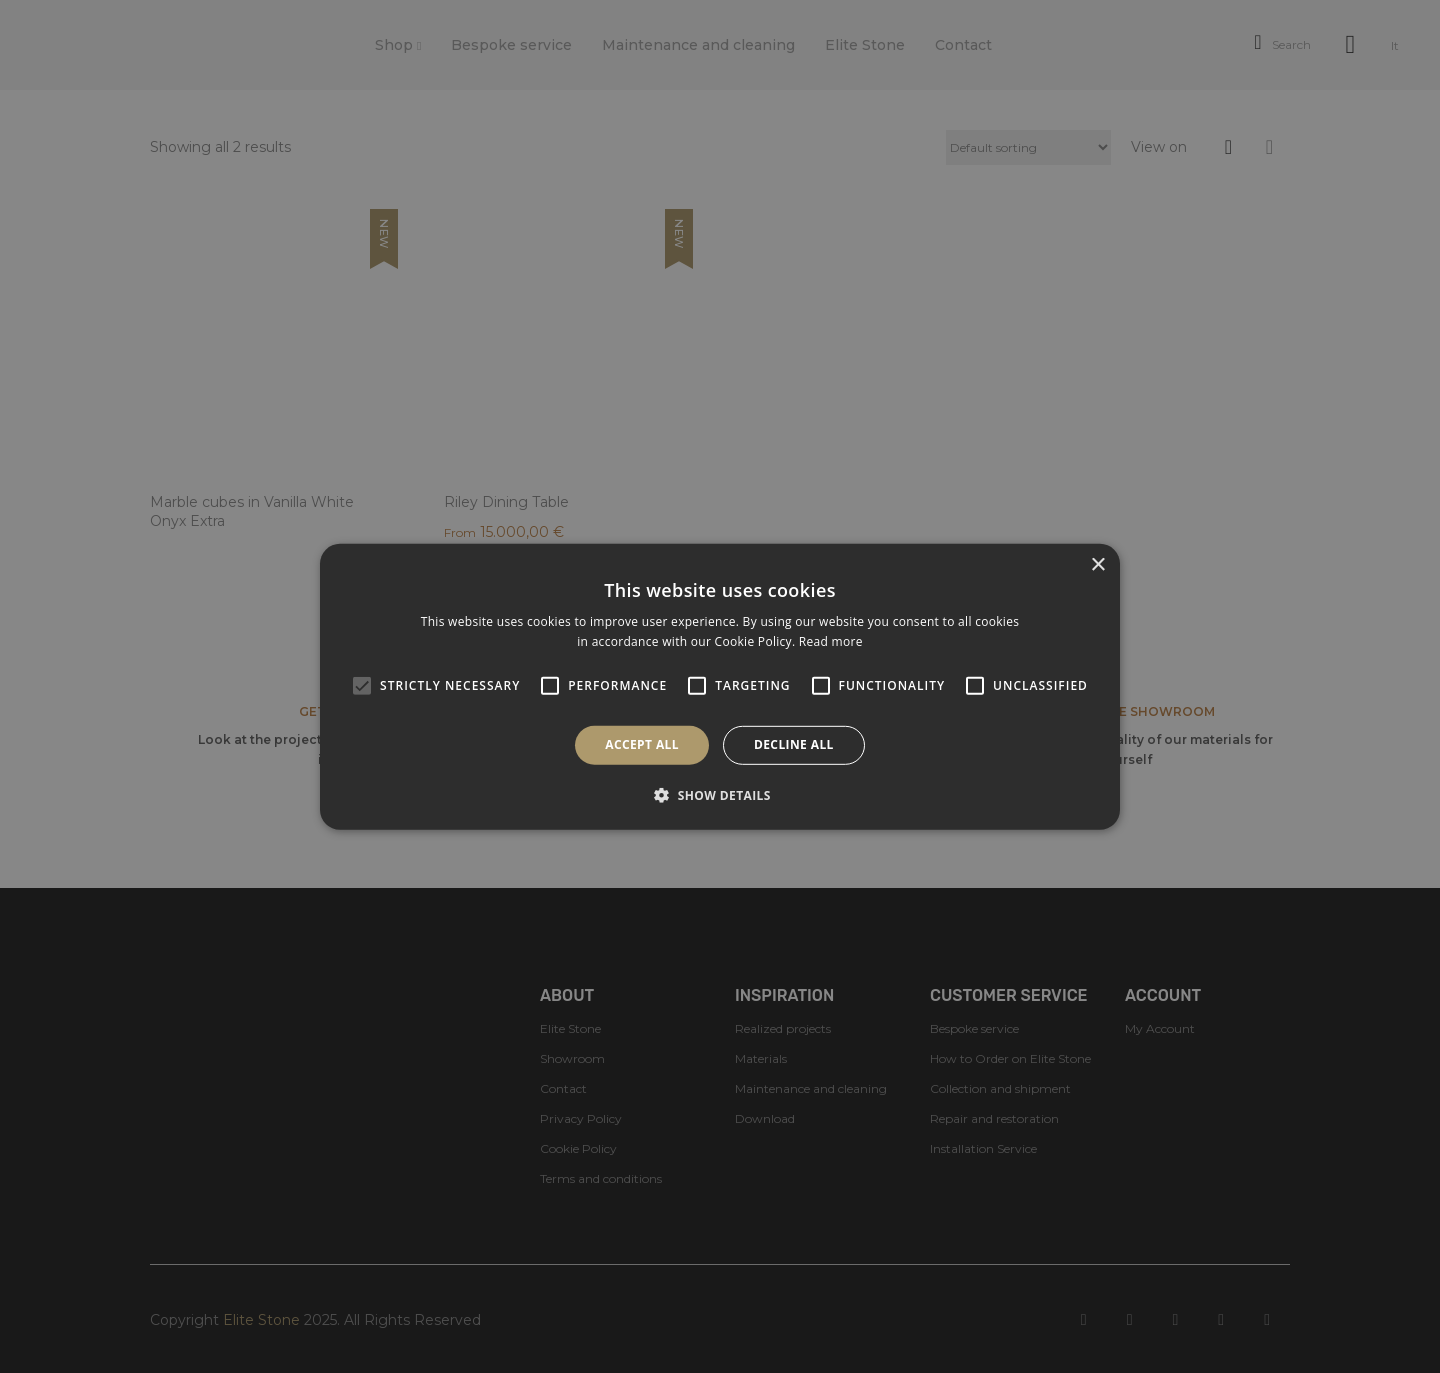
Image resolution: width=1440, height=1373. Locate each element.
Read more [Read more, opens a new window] (831, 641)
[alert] (720, 686)
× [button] (1097, 564)
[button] (720, 795)
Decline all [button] (794, 744)
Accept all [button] (642, 744)
